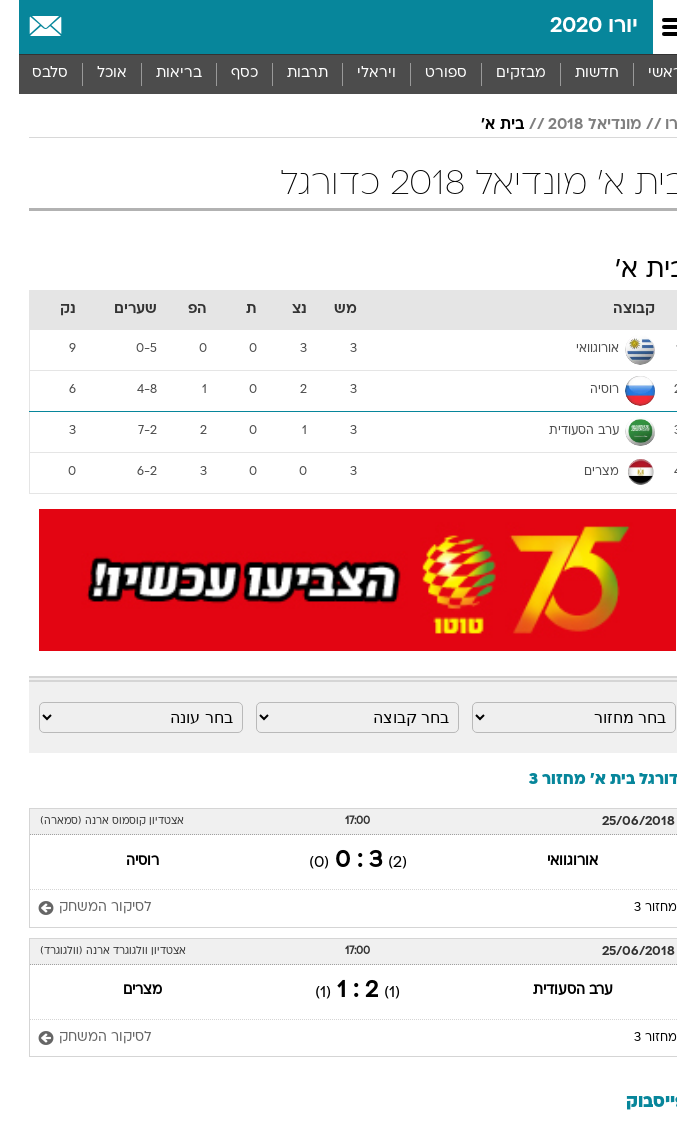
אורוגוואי (553, 861)
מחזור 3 (636, 908)
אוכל (93, 73)
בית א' (483, 125)
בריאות (160, 73)
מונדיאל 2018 (575, 125)
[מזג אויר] (82, 27)
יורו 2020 (575, 26)
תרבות (288, 73)
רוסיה (123, 861)
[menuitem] (577, 74)
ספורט (427, 73)
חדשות (578, 73)
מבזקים (502, 73)
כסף (225, 73)
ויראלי (357, 73)
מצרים (123, 990)
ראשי (646, 73)
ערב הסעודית (554, 990)
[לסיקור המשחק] (80, 908)
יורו (656, 125)
